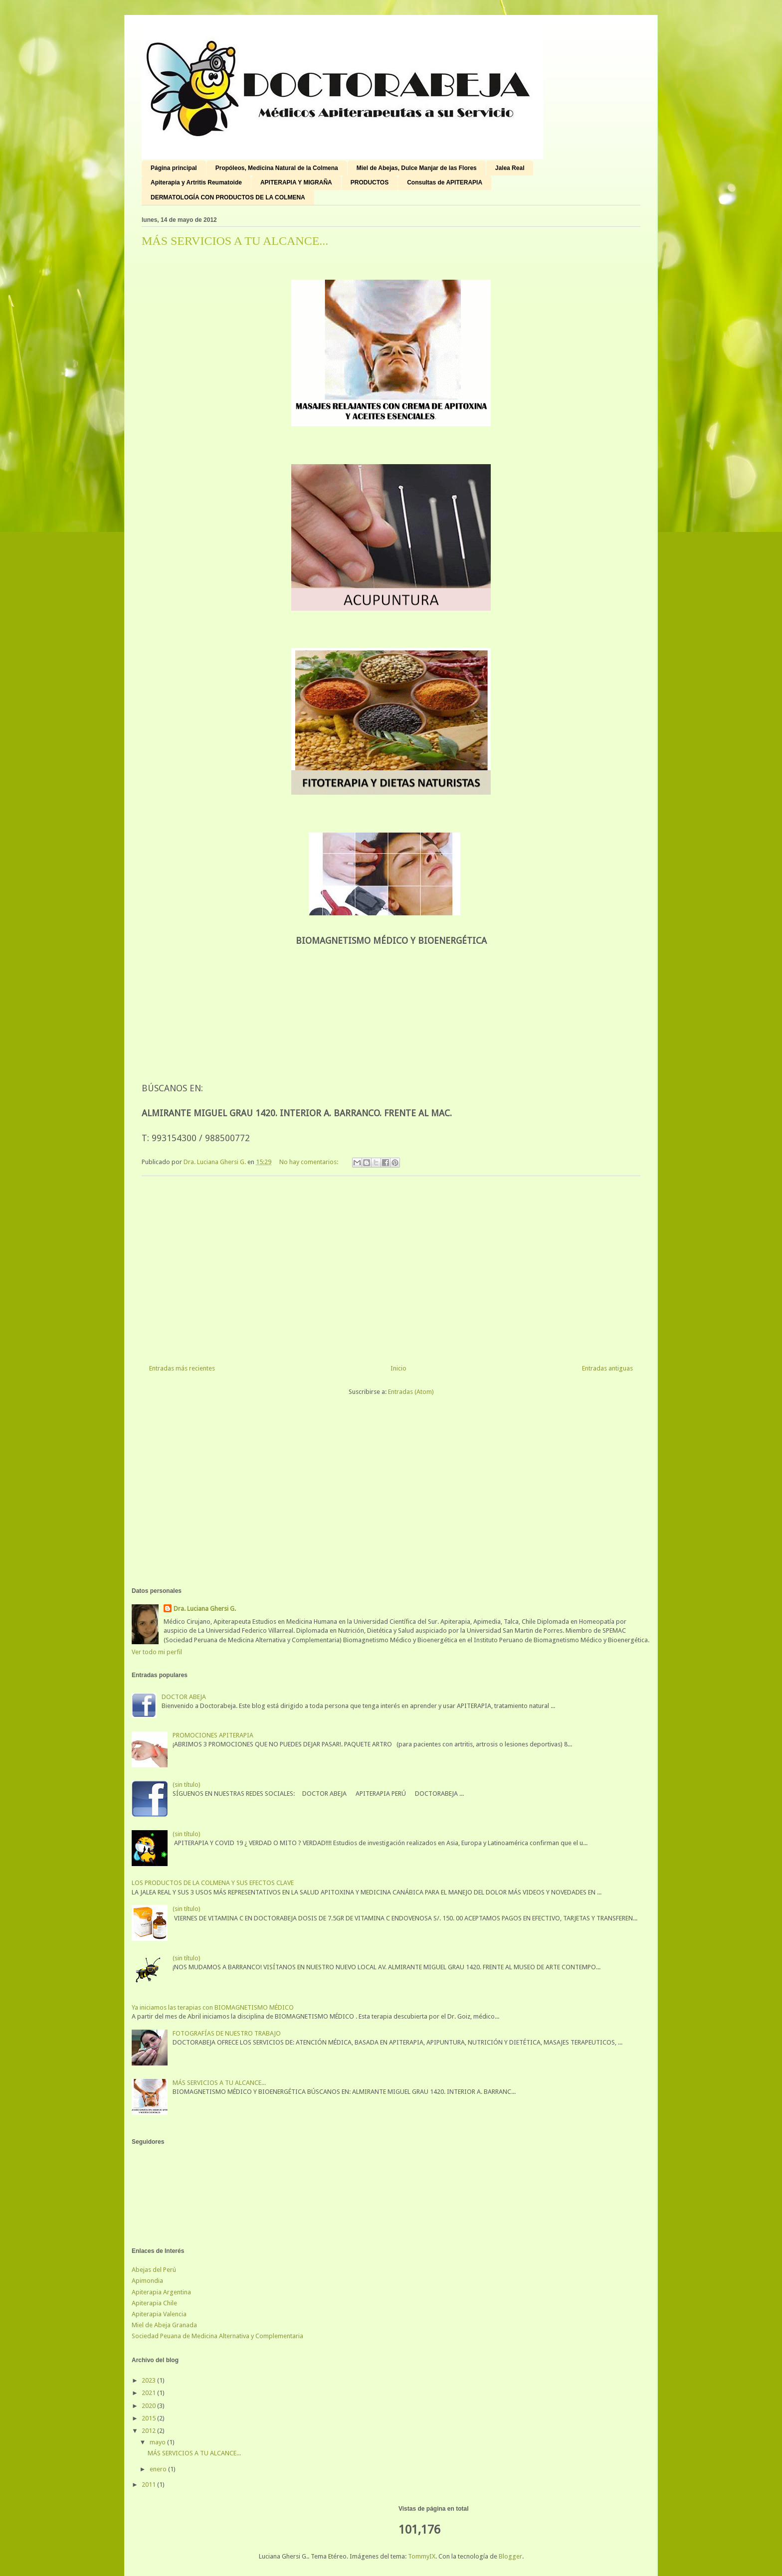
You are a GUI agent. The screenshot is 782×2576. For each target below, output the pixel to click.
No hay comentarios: (309, 1162)
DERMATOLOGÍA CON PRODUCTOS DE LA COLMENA (228, 197)
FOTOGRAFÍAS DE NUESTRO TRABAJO (227, 2033)
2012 (149, 2430)
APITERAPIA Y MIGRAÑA (296, 182)
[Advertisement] (391, 1266)
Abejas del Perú (154, 2269)
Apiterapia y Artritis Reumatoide (196, 182)
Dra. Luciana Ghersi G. (205, 1608)
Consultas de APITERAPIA (444, 182)
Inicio (398, 1368)
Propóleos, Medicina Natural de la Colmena (276, 168)
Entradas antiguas (607, 1368)
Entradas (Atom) (411, 1391)
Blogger (510, 2556)
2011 (149, 2484)
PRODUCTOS (370, 182)
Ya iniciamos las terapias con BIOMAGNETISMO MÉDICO (213, 2007)
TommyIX (421, 2556)
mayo (158, 2442)
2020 (149, 2405)
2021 (149, 2393)
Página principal (174, 168)
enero (159, 2469)
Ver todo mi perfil (157, 1652)
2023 (149, 2380)
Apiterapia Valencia (159, 2314)
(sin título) (186, 1784)
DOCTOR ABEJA (184, 1697)
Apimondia (147, 2280)
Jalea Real (510, 168)
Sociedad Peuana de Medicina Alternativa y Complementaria (217, 2336)
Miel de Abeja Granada (164, 2325)
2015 (149, 2418)
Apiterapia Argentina (161, 2292)
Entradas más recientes (182, 1368)
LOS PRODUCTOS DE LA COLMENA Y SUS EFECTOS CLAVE (213, 1883)
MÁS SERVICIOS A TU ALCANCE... (235, 240)
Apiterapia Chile (154, 2303)
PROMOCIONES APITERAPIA (213, 1735)
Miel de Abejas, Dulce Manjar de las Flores (417, 168)
